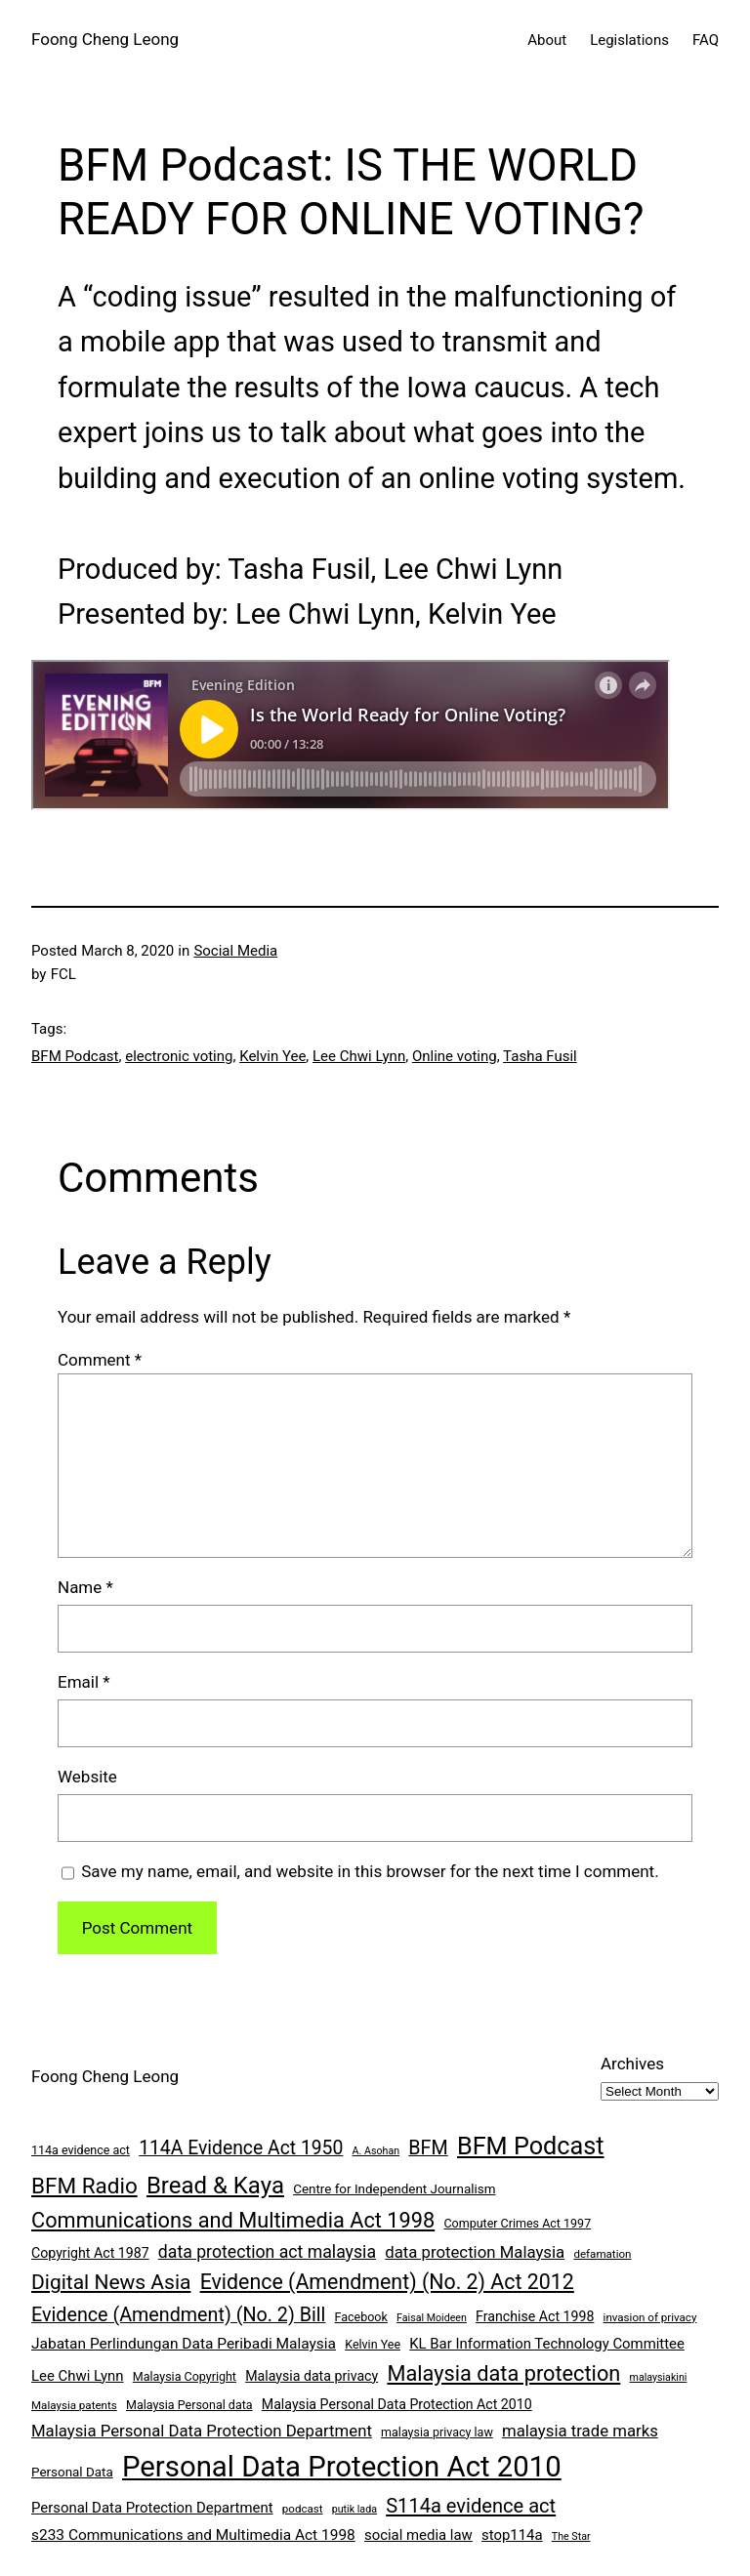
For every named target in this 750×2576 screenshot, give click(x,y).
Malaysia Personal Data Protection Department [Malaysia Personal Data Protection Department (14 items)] (201, 2430)
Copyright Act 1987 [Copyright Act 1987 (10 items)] (90, 2253)
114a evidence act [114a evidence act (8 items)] (80, 2150)
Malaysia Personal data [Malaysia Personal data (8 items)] (189, 2404)
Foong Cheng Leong (105, 39)
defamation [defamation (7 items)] (602, 2254)
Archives (632, 2063)
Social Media (235, 951)
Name (85, 1587)
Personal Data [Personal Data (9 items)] (72, 2472)
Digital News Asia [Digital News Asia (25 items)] (110, 2282)
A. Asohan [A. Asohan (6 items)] (376, 2151)
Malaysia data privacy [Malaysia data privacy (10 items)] (311, 2376)
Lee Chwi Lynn (358, 1056)
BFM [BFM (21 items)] (427, 2148)
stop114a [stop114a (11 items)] (512, 2535)
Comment (100, 1360)
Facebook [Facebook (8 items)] (361, 2317)
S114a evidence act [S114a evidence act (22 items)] (471, 2505)
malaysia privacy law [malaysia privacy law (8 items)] (437, 2432)
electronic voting (178, 1056)
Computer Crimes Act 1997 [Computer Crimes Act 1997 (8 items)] (517, 2223)
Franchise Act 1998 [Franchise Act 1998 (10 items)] (535, 2316)
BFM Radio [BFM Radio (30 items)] (84, 2185)
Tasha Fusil (540, 1056)
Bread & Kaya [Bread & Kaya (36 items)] (215, 2185)
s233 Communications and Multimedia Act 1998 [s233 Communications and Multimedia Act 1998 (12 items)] (193, 2535)
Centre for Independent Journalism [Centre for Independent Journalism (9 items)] (394, 2189)
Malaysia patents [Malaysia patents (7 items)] (74, 2405)
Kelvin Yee (272, 1056)
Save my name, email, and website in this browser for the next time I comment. (369, 1871)
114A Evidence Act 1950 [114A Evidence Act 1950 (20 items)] (241, 2148)
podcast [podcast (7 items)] (302, 2508)
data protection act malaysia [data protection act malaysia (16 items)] (267, 2252)
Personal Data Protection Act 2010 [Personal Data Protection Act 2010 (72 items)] (342, 2466)
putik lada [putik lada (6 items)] (354, 2509)
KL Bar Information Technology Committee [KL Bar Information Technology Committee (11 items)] (547, 2343)
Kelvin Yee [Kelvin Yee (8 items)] (372, 2344)
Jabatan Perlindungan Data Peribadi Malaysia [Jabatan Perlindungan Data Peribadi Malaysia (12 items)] (183, 2343)
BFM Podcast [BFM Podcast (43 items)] (530, 2146)
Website (87, 1776)
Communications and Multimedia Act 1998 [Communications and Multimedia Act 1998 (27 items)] (233, 2220)
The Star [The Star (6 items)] (571, 2536)
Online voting (454, 1056)
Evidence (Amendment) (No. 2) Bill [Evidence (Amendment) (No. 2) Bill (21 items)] (178, 2315)
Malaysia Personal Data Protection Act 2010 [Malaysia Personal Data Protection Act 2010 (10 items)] (397, 2404)
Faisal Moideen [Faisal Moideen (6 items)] (431, 2317)
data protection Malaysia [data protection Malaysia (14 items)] (474, 2252)
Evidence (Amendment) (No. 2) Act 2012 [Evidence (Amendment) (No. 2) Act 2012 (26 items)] (387, 2281)
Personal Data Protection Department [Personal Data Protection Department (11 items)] (152, 2507)
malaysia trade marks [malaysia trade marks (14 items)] (580, 2430)
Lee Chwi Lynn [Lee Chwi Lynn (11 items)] (77, 2376)
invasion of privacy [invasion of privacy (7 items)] (650, 2317)
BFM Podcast (75, 1056)
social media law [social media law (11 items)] (418, 2535)
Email (84, 1682)
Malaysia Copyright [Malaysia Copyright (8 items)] (184, 2376)
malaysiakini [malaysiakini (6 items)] (659, 2377)
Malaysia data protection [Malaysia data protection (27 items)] (503, 2373)
